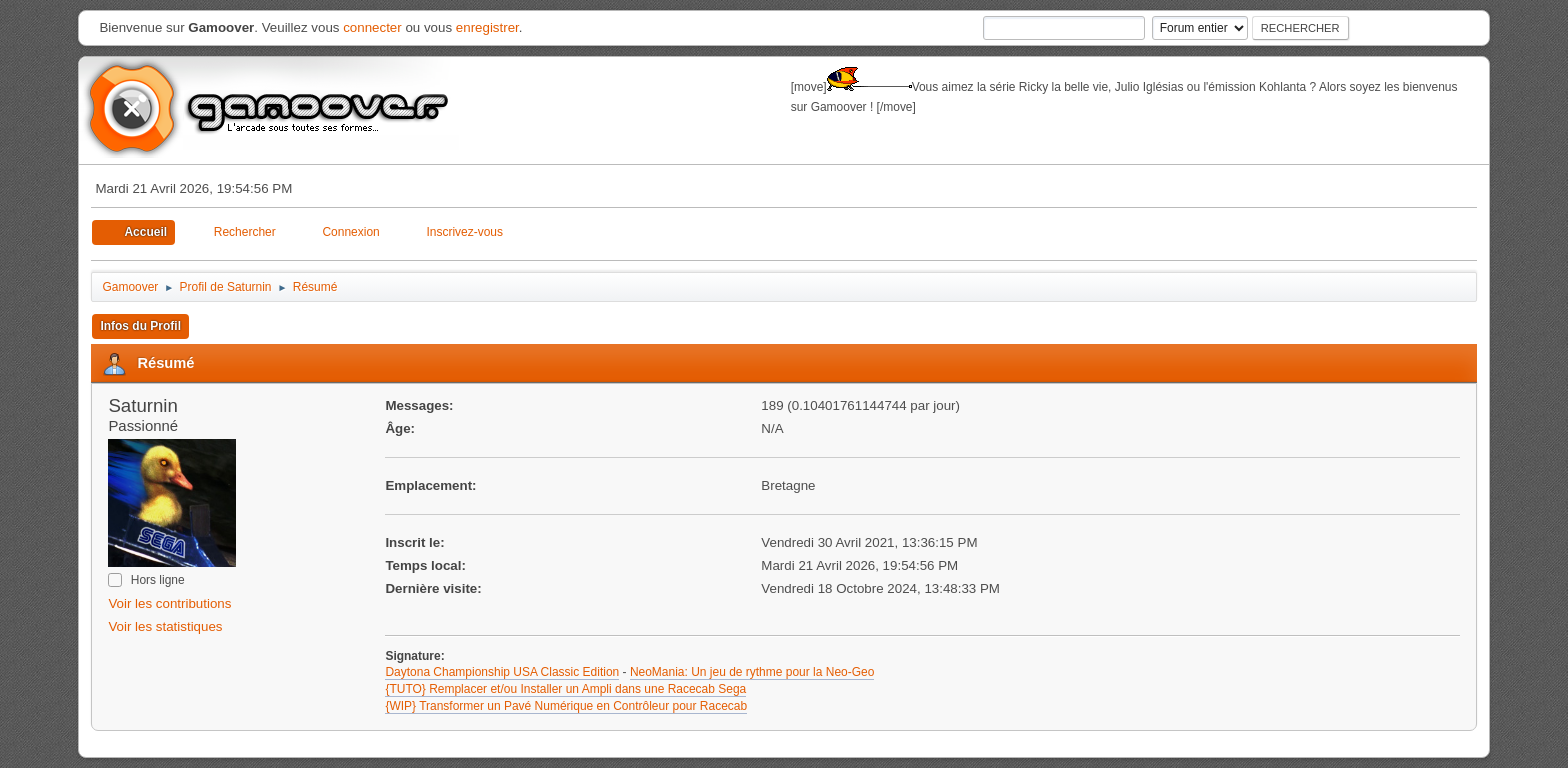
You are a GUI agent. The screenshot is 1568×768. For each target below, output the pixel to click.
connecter (372, 27)
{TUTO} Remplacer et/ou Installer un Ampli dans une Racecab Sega (565, 689)
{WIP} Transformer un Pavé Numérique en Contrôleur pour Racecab (566, 706)
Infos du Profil (140, 326)
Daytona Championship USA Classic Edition (502, 672)
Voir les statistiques (165, 626)
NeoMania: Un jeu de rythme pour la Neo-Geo (752, 672)
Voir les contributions (169, 603)
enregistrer (487, 27)
